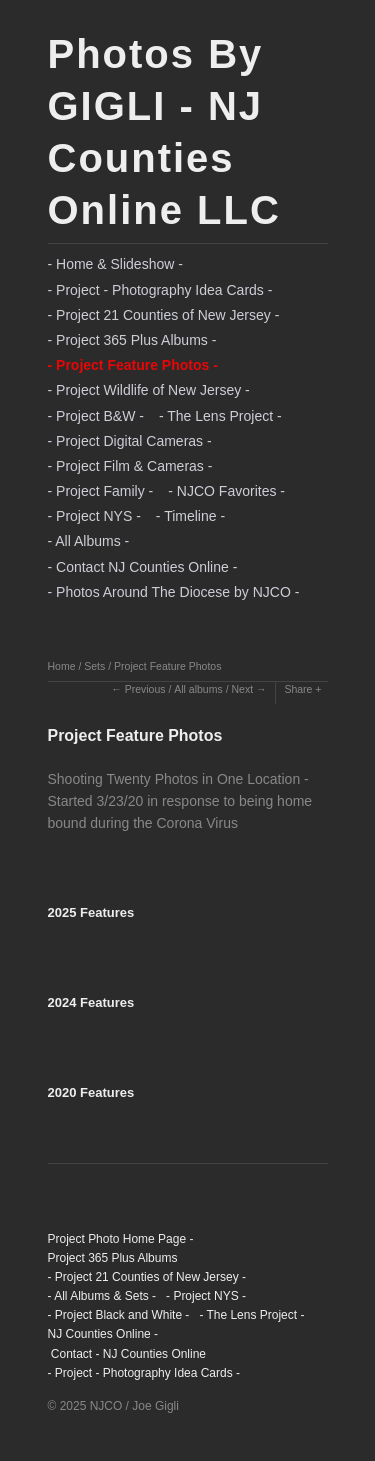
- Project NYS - (94, 516)
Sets (94, 666)
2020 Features (91, 1092)
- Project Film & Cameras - (130, 466)
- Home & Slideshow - (115, 264)
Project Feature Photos (167, 666)
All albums (198, 689)
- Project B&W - (96, 416)
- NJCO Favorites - (226, 491)
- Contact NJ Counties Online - (143, 567)
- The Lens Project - (220, 416)
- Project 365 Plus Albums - (132, 340)
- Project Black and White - (119, 1315)
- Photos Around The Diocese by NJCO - (174, 592)
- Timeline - (190, 516)
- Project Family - (101, 491)
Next (242, 689)
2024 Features (91, 1002)
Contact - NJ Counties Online (127, 1354)
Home (62, 666)
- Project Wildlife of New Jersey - (149, 390)
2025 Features (91, 912)
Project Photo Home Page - (121, 1239)
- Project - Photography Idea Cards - (160, 290)
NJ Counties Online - (103, 1334)
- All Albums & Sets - (102, 1296)
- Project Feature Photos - (133, 365)
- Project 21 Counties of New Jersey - (164, 315)
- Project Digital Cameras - (130, 441)
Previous (145, 689)
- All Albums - (89, 541)
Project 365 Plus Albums (113, 1258)
